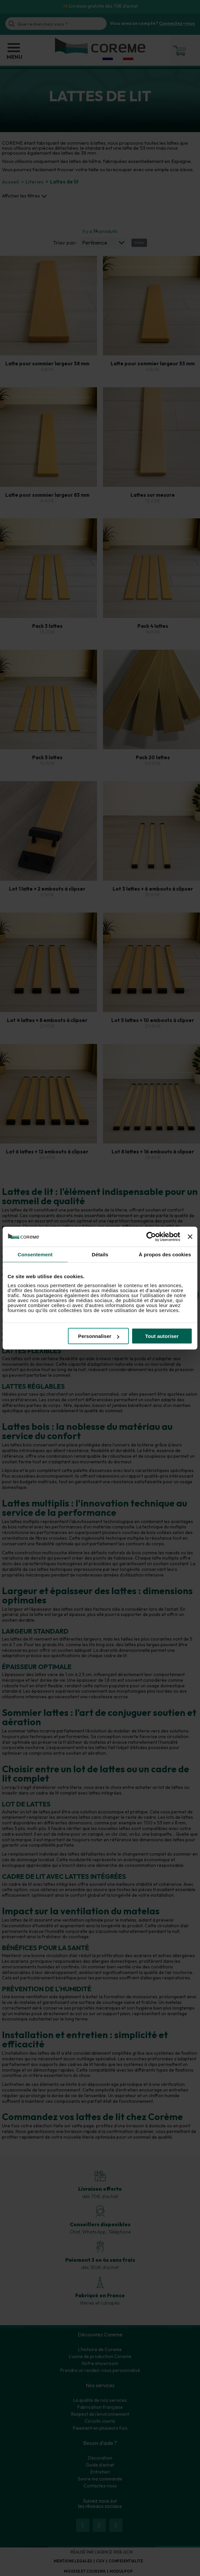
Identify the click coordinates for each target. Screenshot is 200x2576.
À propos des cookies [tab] (165, 1254)
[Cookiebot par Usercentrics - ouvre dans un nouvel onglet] (151, 1236)
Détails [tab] (100, 1254)
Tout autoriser (161, 1336)
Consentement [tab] (35, 1254)
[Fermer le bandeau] (190, 1236)
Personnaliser (99, 1336)
